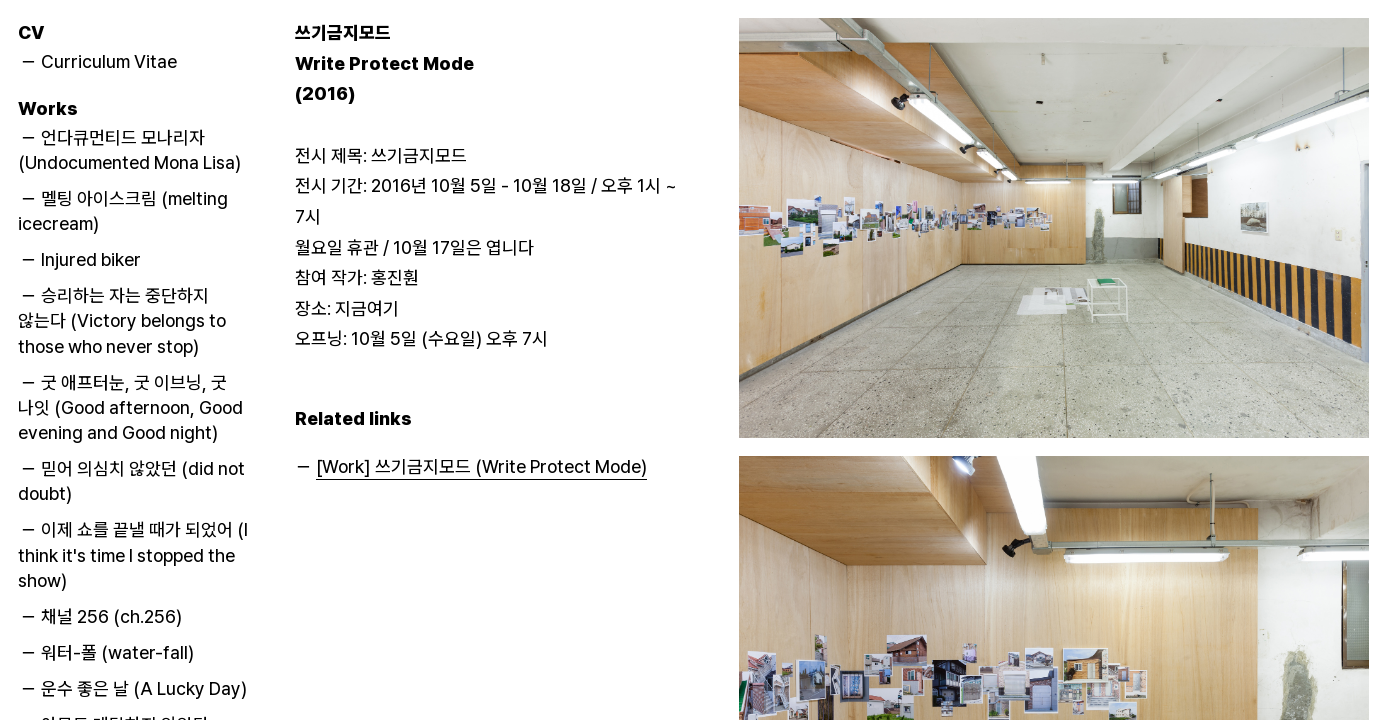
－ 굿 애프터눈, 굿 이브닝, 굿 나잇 (130, 406)
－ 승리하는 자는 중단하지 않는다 (122, 320)
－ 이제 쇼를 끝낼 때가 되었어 (133, 554)
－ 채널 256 (101, 616)
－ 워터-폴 (107, 652)
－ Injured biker (80, 259)
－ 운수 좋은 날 (133, 688)
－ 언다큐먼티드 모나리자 (129, 149)
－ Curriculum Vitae (98, 61)
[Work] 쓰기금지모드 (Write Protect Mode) (481, 466)
